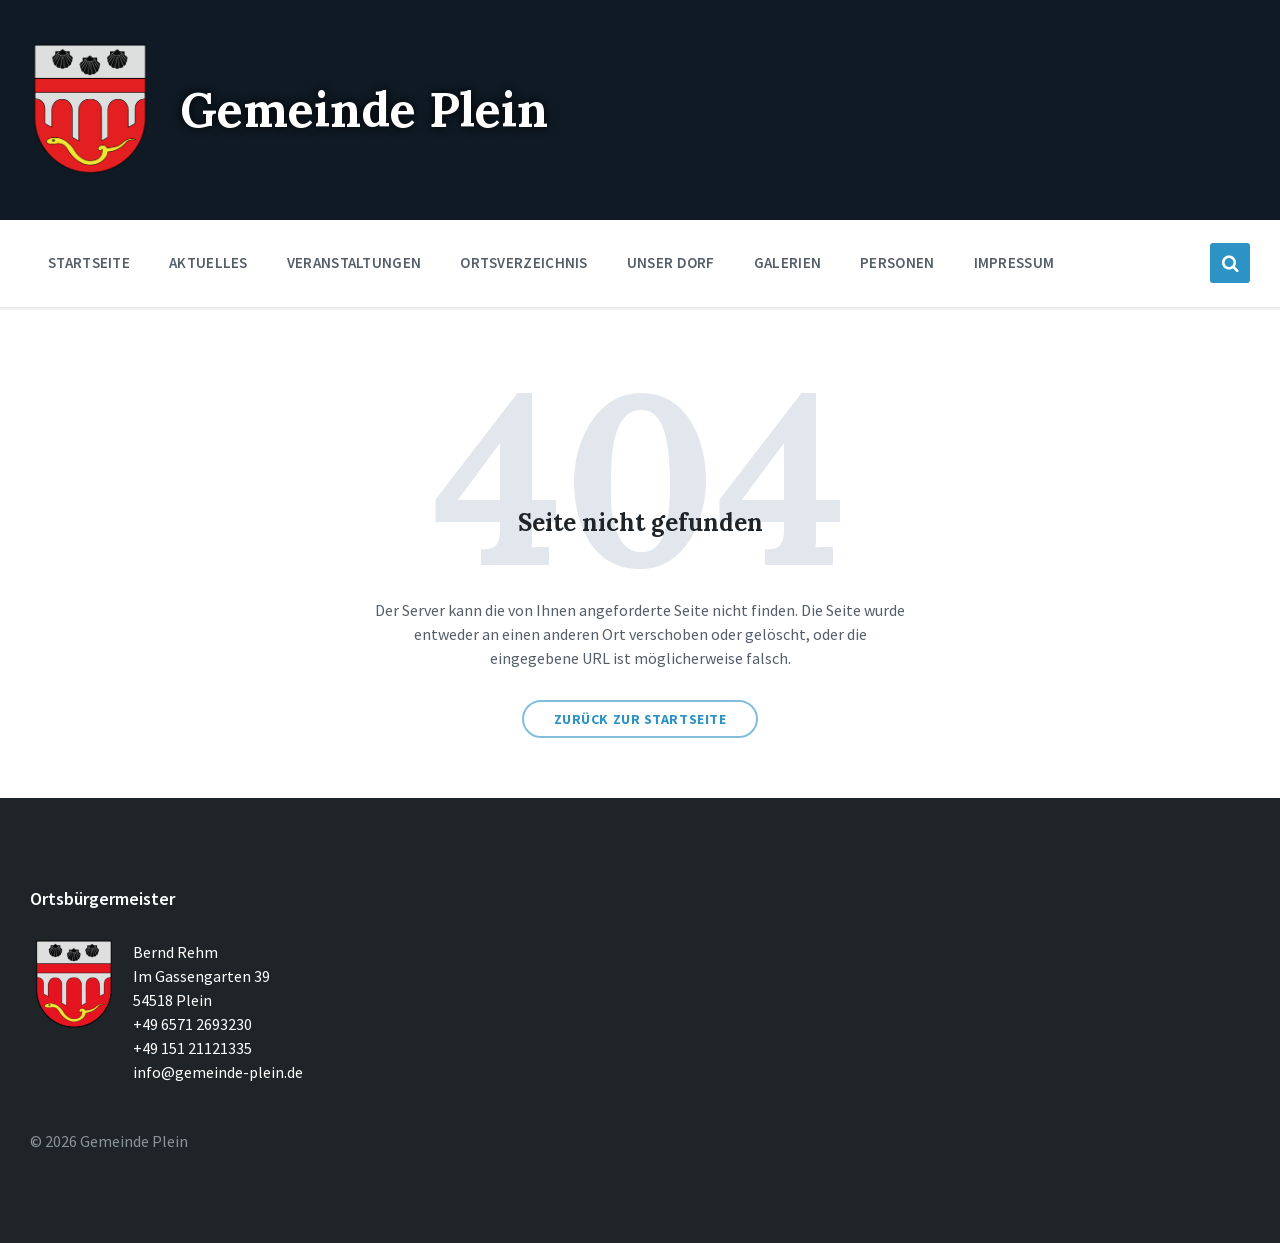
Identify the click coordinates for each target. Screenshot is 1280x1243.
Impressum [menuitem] (1014, 262)
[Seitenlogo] (90, 170)
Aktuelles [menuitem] (208, 262)
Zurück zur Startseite (640, 719)
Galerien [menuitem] (787, 262)
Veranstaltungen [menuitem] (354, 262)
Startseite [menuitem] (89, 262)
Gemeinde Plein (364, 109)
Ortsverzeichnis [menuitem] (524, 262)
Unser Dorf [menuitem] (671, 262)
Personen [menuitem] (897, 262)
